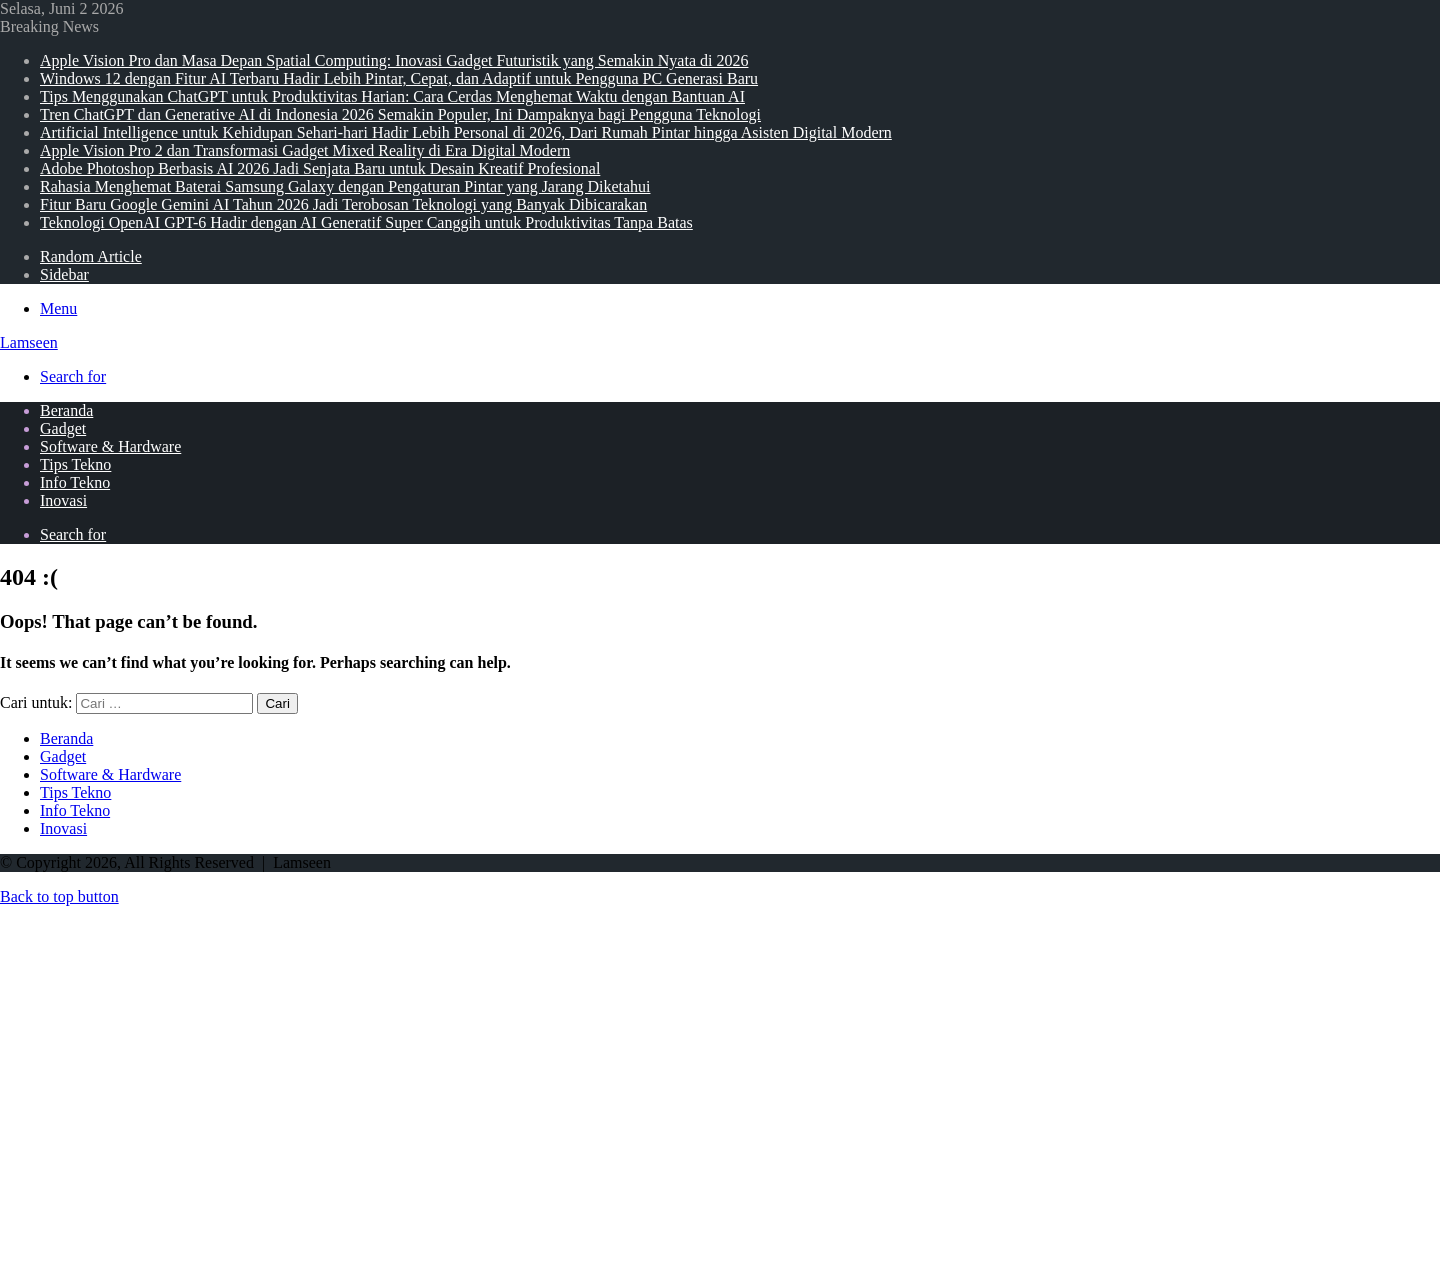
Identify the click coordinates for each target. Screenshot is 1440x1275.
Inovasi (63, 500)
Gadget (63, 428)
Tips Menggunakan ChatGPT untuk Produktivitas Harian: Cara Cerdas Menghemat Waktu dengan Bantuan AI (392, 96)
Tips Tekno (75, 464)
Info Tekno (75, 482)
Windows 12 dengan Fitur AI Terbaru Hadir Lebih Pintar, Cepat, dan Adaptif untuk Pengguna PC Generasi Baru (399, 78)
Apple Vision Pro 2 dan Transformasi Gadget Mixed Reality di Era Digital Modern (305, 150)
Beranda (66, 410)
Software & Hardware (110, 446)
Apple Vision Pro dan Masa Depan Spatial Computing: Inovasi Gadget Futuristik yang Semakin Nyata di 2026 (394, 60)
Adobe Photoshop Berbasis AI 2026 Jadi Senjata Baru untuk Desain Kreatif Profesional (320, 168)
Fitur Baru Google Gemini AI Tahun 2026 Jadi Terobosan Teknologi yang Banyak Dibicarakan (343, 204)
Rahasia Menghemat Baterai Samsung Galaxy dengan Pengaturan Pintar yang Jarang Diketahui (345, 186)
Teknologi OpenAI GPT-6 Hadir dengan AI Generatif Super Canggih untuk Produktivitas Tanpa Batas (366, 222)
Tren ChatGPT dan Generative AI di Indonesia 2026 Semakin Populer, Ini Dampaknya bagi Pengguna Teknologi (400, 114)
